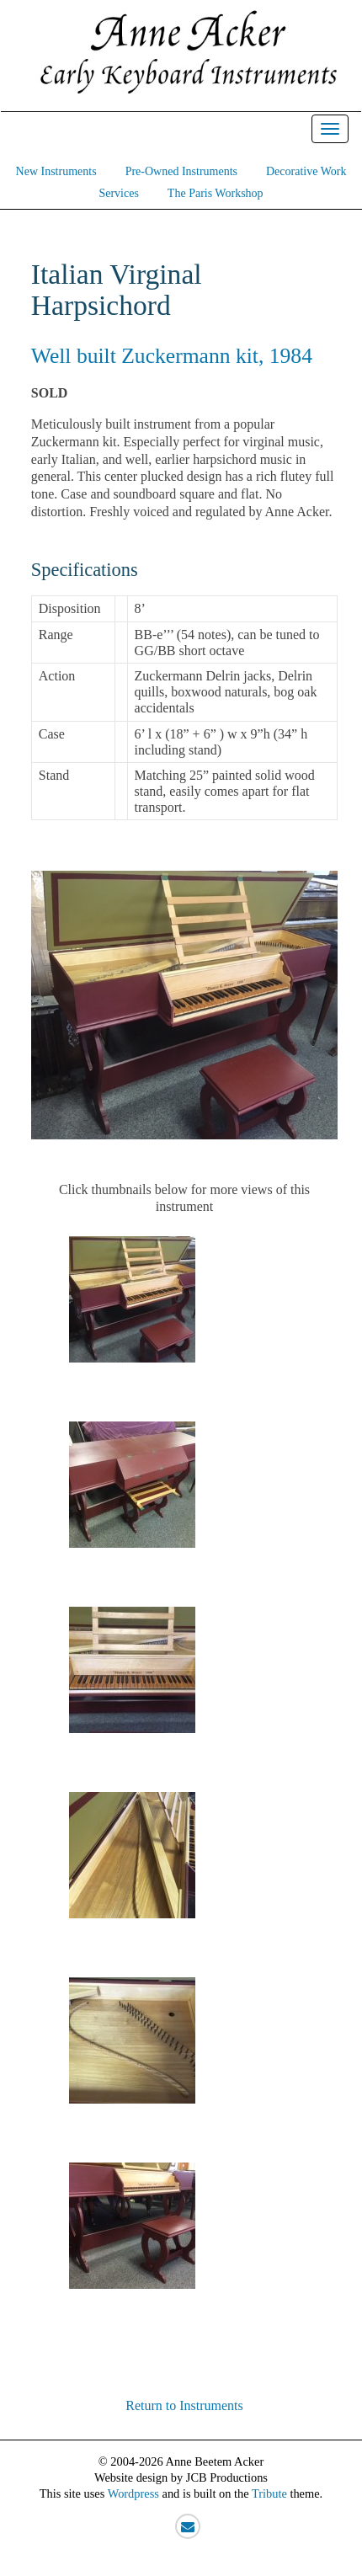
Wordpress (133, 2493)
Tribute (269, 2493)
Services (118, 193)
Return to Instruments (184, 2405)
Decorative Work (306, 171)
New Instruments (56, 171)
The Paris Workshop (216, 193)
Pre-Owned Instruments (181, 171)
